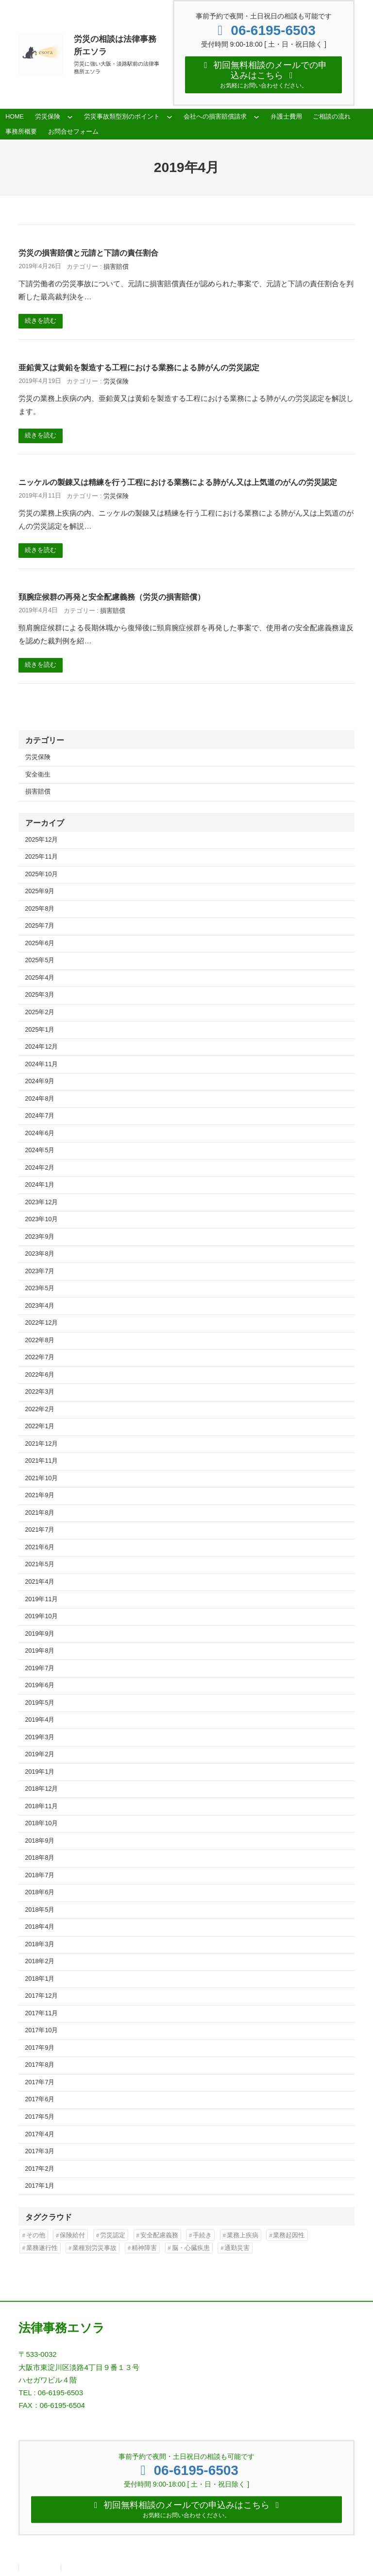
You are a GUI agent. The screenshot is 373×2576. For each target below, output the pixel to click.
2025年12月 (41, 841)
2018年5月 (40, 1911)
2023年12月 (41, 1204)
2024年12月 (41, 1048)
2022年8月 (40, 1342)
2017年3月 (40, 2153)
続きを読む (40, 322)
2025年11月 (41, 858)
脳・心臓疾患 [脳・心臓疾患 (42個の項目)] (191, 2249)
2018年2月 (40, 1963)
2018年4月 (40, 1928)
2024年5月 (40, 1152)
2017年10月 (41, 2032)
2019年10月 (41, 1618)
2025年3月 (40, 996)
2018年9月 (40, 1842)
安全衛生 (38, 776)
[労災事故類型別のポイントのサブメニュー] (169, 118)
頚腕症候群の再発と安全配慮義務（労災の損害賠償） (111, 598)
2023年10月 (41, 1221)
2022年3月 (40, 1393)
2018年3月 (40, 1946)
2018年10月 (41, 1825)
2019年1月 (40, 1773)
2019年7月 (40, 1670)
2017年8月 (40, 2066)
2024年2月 (40, 1169)
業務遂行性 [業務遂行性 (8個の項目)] (42, 2249)
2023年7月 (40, 1273)
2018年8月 (40, 1859)
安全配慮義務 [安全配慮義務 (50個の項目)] (159, 2237)
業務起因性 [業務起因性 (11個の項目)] (289, 2237)
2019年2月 (40, 1756)
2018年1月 (40, 1980)
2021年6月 (40, 1549)
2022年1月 (40, 1428)
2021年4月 (40, 1583)
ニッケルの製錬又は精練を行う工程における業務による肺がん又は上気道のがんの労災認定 (177, 484)
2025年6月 (40, 945)
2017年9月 (40, 2049)
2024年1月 (40, 1186)
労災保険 (116, 383)
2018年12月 (41, 1790)
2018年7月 (40, 1877)
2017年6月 (40, 2101)
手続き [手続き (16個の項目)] (202, 2237)
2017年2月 (40, 2170)
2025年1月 (40, 1031)
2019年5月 (40, 1704)
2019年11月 (41, 1600)
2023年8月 (40, 1255)
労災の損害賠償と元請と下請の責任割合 (88, 254)
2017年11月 (41, 2015)
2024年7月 (40, 1117)
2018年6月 (40, 1894)
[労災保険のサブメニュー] (70, 118)
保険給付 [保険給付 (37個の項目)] (72, 2237)
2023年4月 (40, 1307)
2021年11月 (41, 1462)
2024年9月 (40, 1083)
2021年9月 (40, 1497)
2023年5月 (40, 1290)
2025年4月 (40, 979)
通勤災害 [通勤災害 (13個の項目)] (237, 2249)
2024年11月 (41, 1066)
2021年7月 (40, 1531)
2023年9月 (40, 1238)
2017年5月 (40, 2118)
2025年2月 (40, 1014)
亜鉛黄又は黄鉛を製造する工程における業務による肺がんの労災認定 (138, 369)
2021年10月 (41, 1480)
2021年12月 (41, 1445)
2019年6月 (40, 1687)
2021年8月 (40, 1514)
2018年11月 (41, 1808)
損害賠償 (116, 268)
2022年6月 (40, 1376)
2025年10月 (41, 876)
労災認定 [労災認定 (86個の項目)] (112, 2237)
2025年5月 (40, 962)
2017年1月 (40, 2187)
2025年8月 (40, 910)
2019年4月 (40, 1721)
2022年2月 (40, 1411)
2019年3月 (40, 1739)
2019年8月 (40, 1652)
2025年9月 (40, 893)
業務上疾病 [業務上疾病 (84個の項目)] (242, 2237)
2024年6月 (40, 1135)
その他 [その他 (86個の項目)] (35, 2237)
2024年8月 (40, 1100)
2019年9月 (40, 1635)
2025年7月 (40, 927)
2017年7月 (40, 2084)
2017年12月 (41, 1997)
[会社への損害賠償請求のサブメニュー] (256, 118)
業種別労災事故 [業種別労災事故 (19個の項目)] (94, 2249)
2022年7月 (40, 1359)
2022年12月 (41, 1324)
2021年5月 (40, 1566)
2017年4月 (40, 2135)
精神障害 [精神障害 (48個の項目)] (144, 2249)
